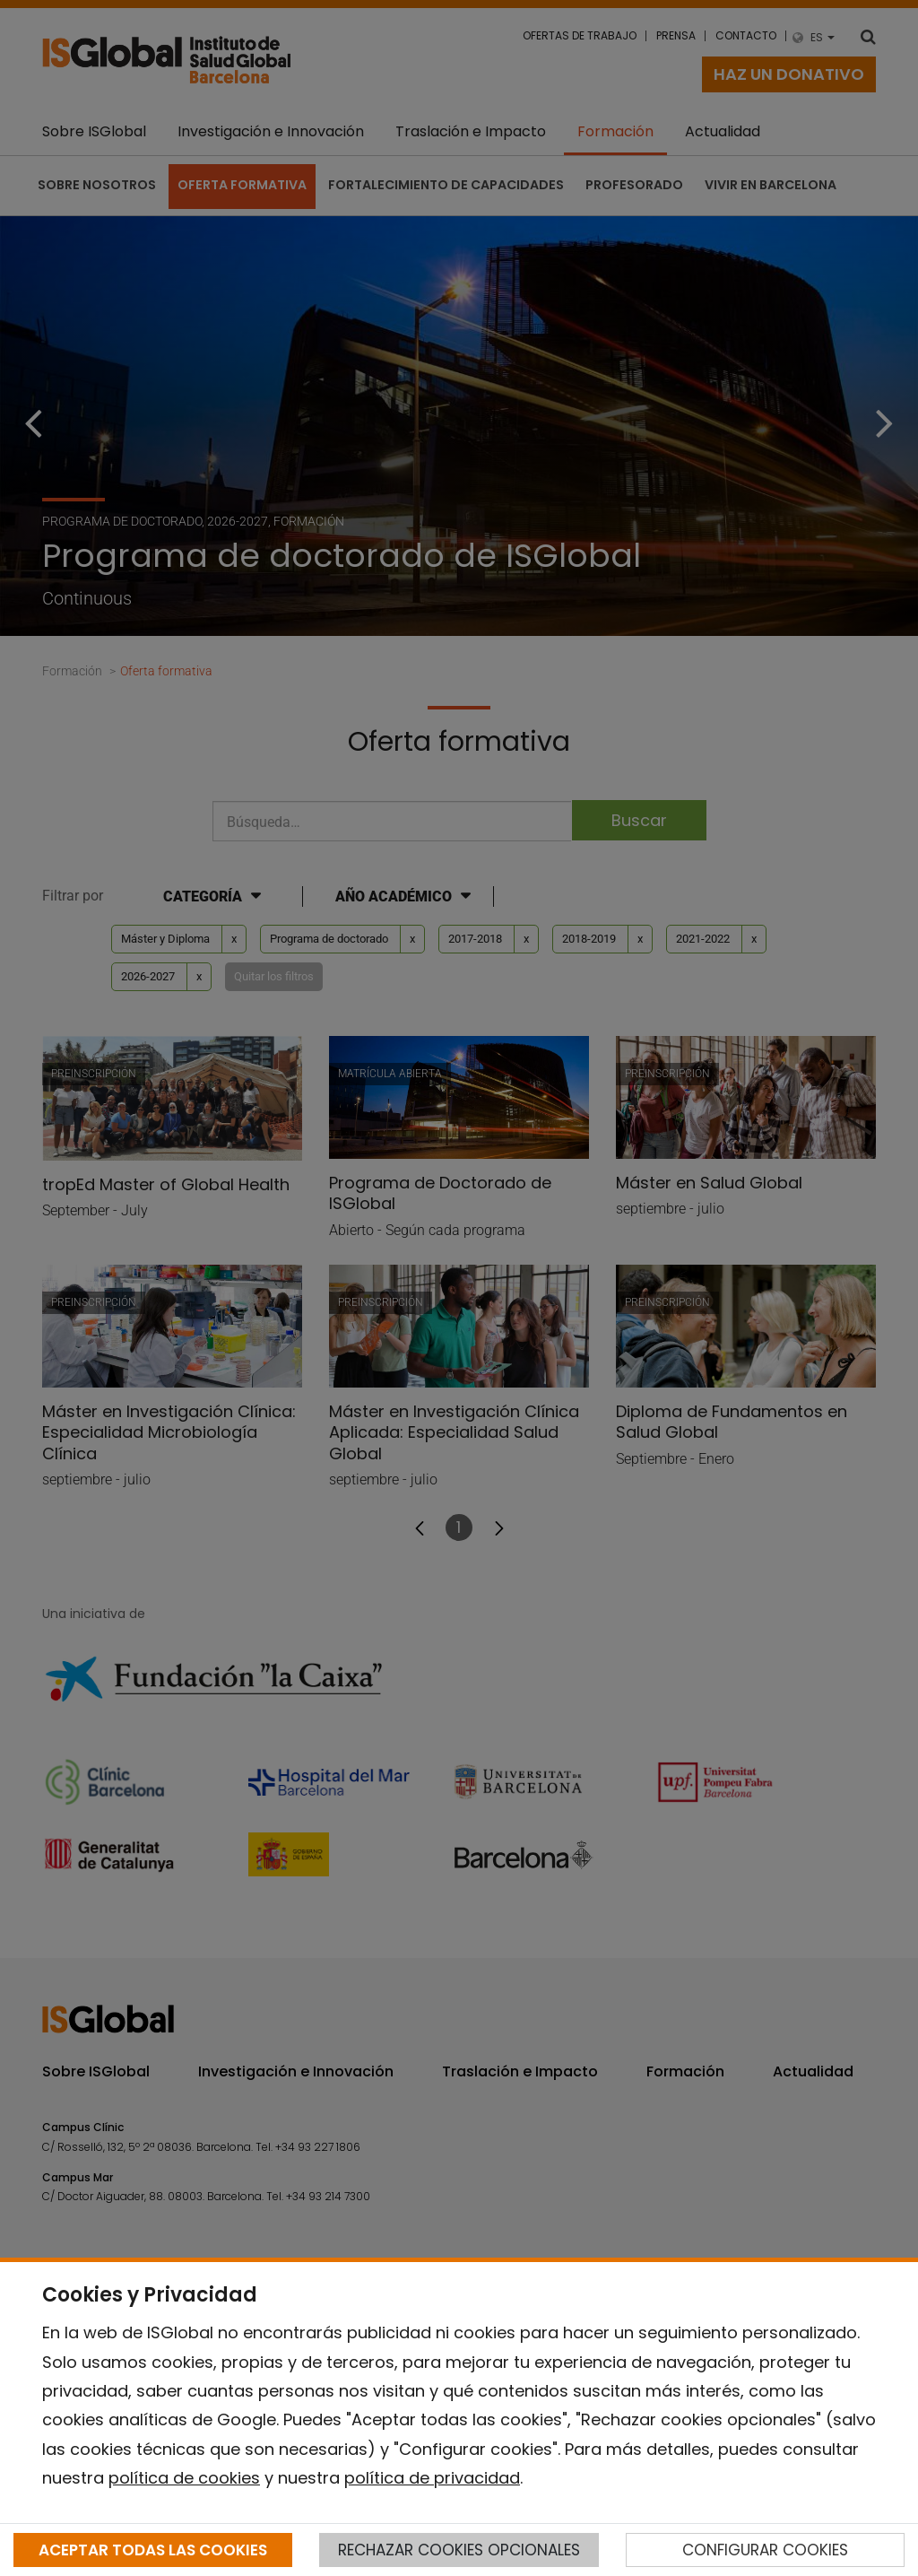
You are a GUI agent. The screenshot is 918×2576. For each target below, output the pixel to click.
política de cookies (184, 2478)
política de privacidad (432, 2478)
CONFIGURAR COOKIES (765, 2550)
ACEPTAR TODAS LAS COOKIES (153, 2550)
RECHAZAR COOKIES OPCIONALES (459, 2550)
